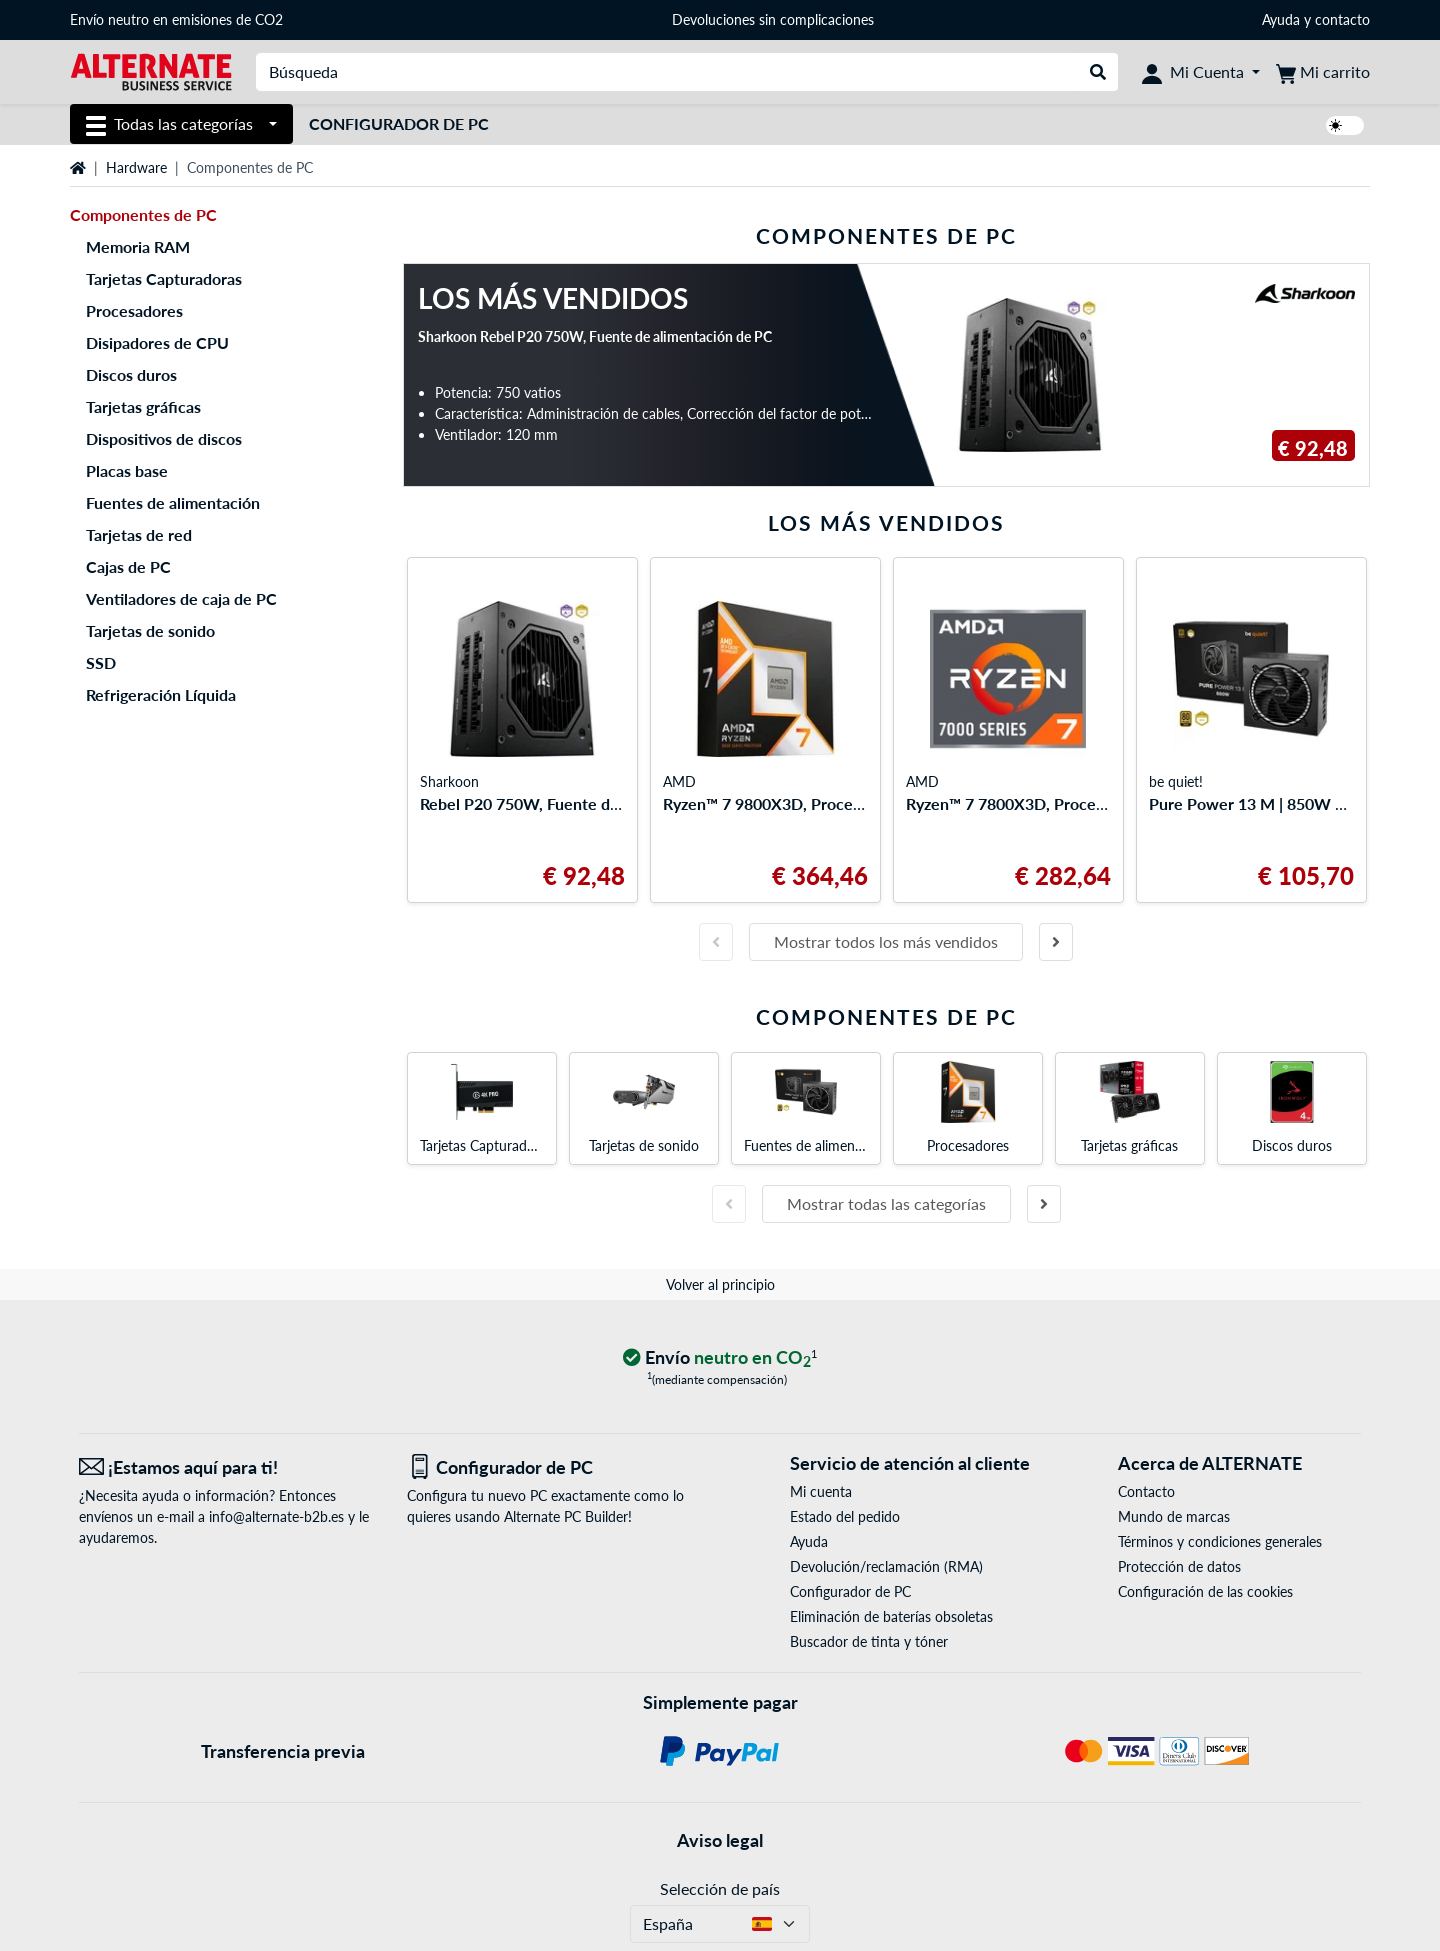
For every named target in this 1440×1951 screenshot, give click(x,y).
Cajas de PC (128, 566)
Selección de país (720, 1888)
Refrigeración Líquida (161, 694)
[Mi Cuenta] (1201, 72)
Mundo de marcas (1174, 1516)
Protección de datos (1179, 1566)
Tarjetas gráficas (143, 406)
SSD (101, 662)
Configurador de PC (399, 123)
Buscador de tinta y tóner (869, 1641)
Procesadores (134, 310)
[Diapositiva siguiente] (1056, 942)
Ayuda (1281, 19)
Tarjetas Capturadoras (164, 278)
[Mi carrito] (1323, 72)
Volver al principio (720, 1284)
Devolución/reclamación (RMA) (886, 1566)
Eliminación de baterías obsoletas (891, 1616)
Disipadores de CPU (157, 342)
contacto (1342, 19)
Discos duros (131, 374)
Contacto (1146, 1491)
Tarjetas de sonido (150, 630)
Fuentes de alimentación (173, 502)
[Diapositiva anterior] (716, 942)
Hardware (136, 167)
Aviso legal (720, 1840)
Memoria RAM (138, 246)
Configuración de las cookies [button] (1205, 1591)
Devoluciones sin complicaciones (773, 19)
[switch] (1345, 125)
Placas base (127, 470)
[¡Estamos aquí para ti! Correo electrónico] (228, 1467)
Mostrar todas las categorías (886, 1203)
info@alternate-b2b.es (276, 1516)
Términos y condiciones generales (1220, 1541)
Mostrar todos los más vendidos (886, 941)
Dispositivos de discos (164, 438)
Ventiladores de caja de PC (181, 598)
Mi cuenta (821, 1491)
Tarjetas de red (139, 534)
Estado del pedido (845, 1516)
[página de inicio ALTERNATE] (151, 70)
